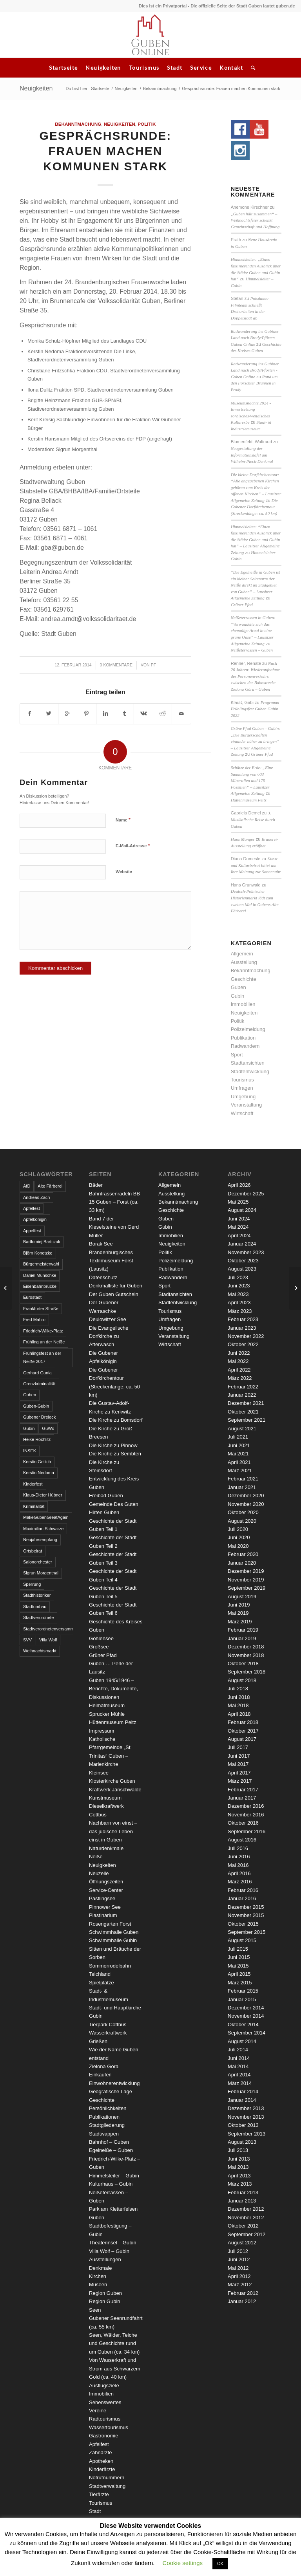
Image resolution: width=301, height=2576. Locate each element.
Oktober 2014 (243, 2024)
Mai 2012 (238, 2268)
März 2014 (240, 2083)
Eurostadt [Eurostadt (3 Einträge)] (32, 1297)
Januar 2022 (242, 1395)
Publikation (243, 1038)
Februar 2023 (243, 1319)
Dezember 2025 (246, 1194)
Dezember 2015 (246, 1907)
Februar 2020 (243, 1554)
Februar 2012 (243, 2293)
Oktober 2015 (243, 1924)
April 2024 (239, 1235)
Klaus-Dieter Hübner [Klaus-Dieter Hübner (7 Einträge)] (42, 1495)
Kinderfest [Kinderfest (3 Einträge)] (33, 1484)
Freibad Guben (106, 1495)
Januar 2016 (242, 1898)
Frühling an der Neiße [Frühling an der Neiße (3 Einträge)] (44, 1341)
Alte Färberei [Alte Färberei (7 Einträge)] (50, 1186)
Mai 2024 (238, 1227)
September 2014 (246, 2033)
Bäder (96, 1185)
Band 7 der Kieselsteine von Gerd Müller (114, 1227)
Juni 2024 (239, 1219)
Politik (147, 123)
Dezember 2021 (246, 1403)
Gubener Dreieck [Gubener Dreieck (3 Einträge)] (39, 1417)
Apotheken (101, 2461)
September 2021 (246, 1420)
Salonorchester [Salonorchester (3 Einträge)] (37, 1562)
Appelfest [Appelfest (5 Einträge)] (32, 1230)
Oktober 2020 (243, 1512)
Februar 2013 (243, 2192)
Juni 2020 (239, 1537)
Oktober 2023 (243, 1261)
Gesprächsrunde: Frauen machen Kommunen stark (105, 151)
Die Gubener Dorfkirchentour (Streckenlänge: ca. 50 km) (254, 507)
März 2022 (240, 1378)
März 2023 (240, 1311)
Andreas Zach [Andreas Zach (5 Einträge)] (36, 1197)
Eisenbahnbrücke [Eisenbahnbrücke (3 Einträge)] (39, 1286)
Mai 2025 (238, 1202)
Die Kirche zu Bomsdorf (116, 1420)
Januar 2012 (242, 2301)
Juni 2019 (239, 1605)
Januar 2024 (242, 1244)
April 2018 (239, 1714)
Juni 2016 (239, 1856)
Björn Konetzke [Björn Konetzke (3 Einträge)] (38, 1253)
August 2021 (242, 1429)
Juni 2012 (239, 2259)
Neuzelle (99, 1873)
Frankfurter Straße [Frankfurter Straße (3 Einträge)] (40, 1308)
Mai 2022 (238, 1361)
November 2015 (246, 1915)
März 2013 (240, 2184)
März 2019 (240, 1622)
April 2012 (239, 2276)
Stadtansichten (248, 1063)
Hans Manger (243, 839)
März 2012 (240, 2284)
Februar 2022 (243, 1387)
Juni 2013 (239, 2159)
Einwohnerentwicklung (114, 2083)
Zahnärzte (100, 2452)
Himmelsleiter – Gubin (114, 2176)
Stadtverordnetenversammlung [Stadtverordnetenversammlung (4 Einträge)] (48, 1628)
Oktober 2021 (243, 1412)
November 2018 (246, 1655)
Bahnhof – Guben (109, 2142)
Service (201, 67)
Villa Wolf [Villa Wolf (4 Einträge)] (48, 1639)
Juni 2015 (239, 1957)
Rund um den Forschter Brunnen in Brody (254, 383)
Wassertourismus (108, 2427)
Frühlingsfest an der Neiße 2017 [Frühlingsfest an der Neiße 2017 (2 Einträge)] (42, 1357)
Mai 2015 (238, 1966)
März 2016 (240, 1882)
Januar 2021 (242, 1487)
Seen (95, 2310)
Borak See (101, 1244)
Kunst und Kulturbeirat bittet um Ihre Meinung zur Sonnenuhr (256, 865)
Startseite (63, 67)
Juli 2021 (238, 1437)
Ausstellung (244, 962)
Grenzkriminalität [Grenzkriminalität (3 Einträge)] (39, 1383)
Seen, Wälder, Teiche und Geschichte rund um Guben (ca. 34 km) (114, 2343)
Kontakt (231, 67)
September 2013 (246, 2134)
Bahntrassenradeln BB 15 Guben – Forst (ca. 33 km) (114, 1202)
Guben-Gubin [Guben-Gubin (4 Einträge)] (36, 1406)
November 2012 (246, 2217)
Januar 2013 (242, 2201)
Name (123, 820)
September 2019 (246, 1588)
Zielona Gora (103, 2066)
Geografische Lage (110, 2091)
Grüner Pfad (242, 604)
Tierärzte (99, 2494)
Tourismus (144, 67)
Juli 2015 (238, 1949)
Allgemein (242, 954)
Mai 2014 (238, 2066)
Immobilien (243, 1004)
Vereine (97, 2411)
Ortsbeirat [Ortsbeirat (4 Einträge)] (32, 1551)
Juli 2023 (238, 1277)
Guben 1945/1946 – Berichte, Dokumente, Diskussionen (113, 1688)
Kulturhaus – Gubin (110, 2184)
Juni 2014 (239, 2058)
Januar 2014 (242, 2100)
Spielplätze (101, 1983)
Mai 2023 (238, 1294)
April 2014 (239, 2075)
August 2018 (242, 1680)
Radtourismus (104, 2419)
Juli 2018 (238, 1688)
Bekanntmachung (160, 88)
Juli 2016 (238, 1848)
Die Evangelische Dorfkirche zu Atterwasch (108, 1336)
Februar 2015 (243, 1991)
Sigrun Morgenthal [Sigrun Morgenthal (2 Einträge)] (40, 1573)
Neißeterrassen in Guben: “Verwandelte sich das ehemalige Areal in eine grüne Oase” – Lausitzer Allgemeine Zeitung (253, 630)
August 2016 (242, 1840)
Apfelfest (99, 2444)
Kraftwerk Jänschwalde (115, 1790)
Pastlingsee (102, 1898)
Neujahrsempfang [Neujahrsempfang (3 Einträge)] (40, 1539)
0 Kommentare (116, 665)
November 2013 (246, 2117)
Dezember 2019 (246, 1571)
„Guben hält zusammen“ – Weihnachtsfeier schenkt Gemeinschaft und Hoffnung (255, 220)
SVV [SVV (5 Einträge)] (27, 1639)
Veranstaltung (246, 1105)
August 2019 (242, 1596)
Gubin (238, 996)
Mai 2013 (238, 2167)
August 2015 (242, 1940)
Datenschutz (103, 1277)
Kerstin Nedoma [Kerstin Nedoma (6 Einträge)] (38, 1472)
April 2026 (239, 1185)
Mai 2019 (238, 1613)
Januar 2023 (242, 1328)
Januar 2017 (242, 1798)
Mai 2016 (238, 1865)
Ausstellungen (105, 2259)
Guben (238, 987)
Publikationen (104, 2117)
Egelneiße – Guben (111, 2150)
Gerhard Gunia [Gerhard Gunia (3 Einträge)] (37, 1372)
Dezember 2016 (246, 1806)
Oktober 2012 (243, 2226)
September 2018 (246, 1672)
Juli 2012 (238, 2251)
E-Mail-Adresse (133, 845)
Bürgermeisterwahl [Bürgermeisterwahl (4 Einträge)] (41, 1264)
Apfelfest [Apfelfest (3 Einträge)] (31, 1208)
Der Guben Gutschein (113, 1294)
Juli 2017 (238, 1747)
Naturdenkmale (106, 1848)
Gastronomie (103, 2436)
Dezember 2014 (246, 2008)
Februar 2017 (243, 1790)
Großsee (99, 1647)
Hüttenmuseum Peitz (249, 800)
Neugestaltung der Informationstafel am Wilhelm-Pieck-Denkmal (252, 455)
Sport (237, 1055)
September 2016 (246, 1831)
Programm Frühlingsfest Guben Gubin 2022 (255, 709)
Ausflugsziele (104, 2385)
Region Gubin (104, 2301)
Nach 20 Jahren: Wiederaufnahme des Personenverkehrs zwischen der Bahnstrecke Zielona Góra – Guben (255, 676)
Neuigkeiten (103, 67)
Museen (98, 2284)
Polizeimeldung (248, 1029)
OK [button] (220, 2563)
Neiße (96, 1856)
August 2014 (242, 2041)
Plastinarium (103, 1915)
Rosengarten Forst (110, 1924)
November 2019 (246, 1580)
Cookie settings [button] (183, 2563)
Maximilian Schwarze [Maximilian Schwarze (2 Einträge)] (43, 1528)
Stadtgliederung (107, 2125)
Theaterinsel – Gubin (112, 2243)
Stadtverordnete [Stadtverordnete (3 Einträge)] (38, 1617)
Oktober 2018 (243, 1663)
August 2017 (242, 1739)
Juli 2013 (238, 2150)
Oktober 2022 (243, 1344)
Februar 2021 (243, 1479)
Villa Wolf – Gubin (109, 2251)
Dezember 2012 (246, 2209)
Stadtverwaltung (107, 2486)
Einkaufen (100, 2075)
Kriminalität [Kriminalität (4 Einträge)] (33, 1506)
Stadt (174, 67)
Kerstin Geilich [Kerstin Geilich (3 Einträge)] (37, 1461)
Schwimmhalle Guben (113, 1932)
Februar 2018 (243, 1722)
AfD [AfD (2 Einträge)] (26, 1186)
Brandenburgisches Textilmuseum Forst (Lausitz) (111, 1260)
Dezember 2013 (246, 2108)
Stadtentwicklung (250, 1071)
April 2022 (239, 1370)
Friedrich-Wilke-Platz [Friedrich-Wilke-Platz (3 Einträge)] (43, 1331)
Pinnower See (105, 1907)
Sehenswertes (105, 2402)
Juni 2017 (239, 1756)
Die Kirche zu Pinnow (113, 1445)
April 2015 (239, 1974)
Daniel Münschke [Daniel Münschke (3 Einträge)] (39, 1275)
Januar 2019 (242, 1638)
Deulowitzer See (107, 1319)
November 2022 (246, 1336)
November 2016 (246, 1815)
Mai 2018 (238, 1705)
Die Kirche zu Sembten (115, 1454)
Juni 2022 (239, 1353)
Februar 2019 (243, 1630)
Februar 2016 (243, 1890)
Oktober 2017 (243, 1731)
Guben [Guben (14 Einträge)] (29, 1394)
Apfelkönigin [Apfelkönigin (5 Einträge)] (35, 1219)
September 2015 (246, 1932)
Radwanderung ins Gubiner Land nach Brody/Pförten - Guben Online (255, 338)
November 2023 (246, 1252)
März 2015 (240, 1983)
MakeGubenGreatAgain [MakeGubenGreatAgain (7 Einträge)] (46, 1517)
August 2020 (242, 1521)
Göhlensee (101, 1638)
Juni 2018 (239, 1697)
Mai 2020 (238, 1546)
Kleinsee (99, 1773)
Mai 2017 (238, 1764)
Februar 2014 (243, 2091)
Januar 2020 (242, 1563)
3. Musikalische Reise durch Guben (253, 819)
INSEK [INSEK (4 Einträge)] (29, 1450)
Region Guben (105, 2293)
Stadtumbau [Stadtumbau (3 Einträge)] (34, 1606)
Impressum (101, 1731)
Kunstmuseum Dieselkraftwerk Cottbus (106, 1806)
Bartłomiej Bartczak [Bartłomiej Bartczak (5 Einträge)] (41, 1241)
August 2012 (242, 2243)
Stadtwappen (104, 2134)
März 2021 (240, 1470)
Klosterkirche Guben (112, 1781)
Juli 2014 (238, 2049)
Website (124, 871)
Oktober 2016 (243, 1823)
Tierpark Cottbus (108, 2024)
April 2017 (239, 1773)
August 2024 (242, 1210)
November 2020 (246, 1504)
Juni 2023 (239, 1286)
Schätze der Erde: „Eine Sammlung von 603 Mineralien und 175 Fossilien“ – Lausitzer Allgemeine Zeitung (252, 780)
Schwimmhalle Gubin (113, 1940)
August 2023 (242, 1269)
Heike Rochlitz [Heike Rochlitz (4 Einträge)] (37, 1439)
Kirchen (97, 2276)
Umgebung (243, 1096)
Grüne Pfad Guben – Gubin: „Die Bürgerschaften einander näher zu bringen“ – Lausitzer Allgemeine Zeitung (255, 741)
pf (153, 665)
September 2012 (246, 2234)
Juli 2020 (238, 1529)
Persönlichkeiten (107, 2108)
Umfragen (242, 1088)
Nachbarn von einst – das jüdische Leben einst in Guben (113, 1831)
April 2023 (239, 1302)
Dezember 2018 (246, 1647)
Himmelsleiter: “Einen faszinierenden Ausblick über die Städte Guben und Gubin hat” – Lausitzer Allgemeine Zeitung (256, 539)
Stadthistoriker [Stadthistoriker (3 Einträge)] (37, 1595)
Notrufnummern (106, 2477)
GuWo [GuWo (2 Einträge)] (48, 1428)
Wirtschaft (242, 1113)
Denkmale (100, 2268)
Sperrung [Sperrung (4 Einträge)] (32, 1584)
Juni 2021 (239, 1445)
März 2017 (240, 1781)
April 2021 (239, 1462)
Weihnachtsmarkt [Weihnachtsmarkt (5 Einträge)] (39, 1650)
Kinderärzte (102, 2469)
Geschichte (243, 979)
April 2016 (239, 1873)
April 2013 (239, 2176)
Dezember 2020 (246, 1495)
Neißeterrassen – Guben (252, 650)
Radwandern (245, 1046)
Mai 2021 (238, 1454)
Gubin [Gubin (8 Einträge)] (28, 1428)
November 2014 (246, 2016)
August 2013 (242, 2142)
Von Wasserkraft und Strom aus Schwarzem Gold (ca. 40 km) (114, 2368)
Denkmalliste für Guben (115, 1286)
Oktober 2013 (243, 2125)
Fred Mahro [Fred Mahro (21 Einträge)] (34, 1319)
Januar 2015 (242, 1999)
